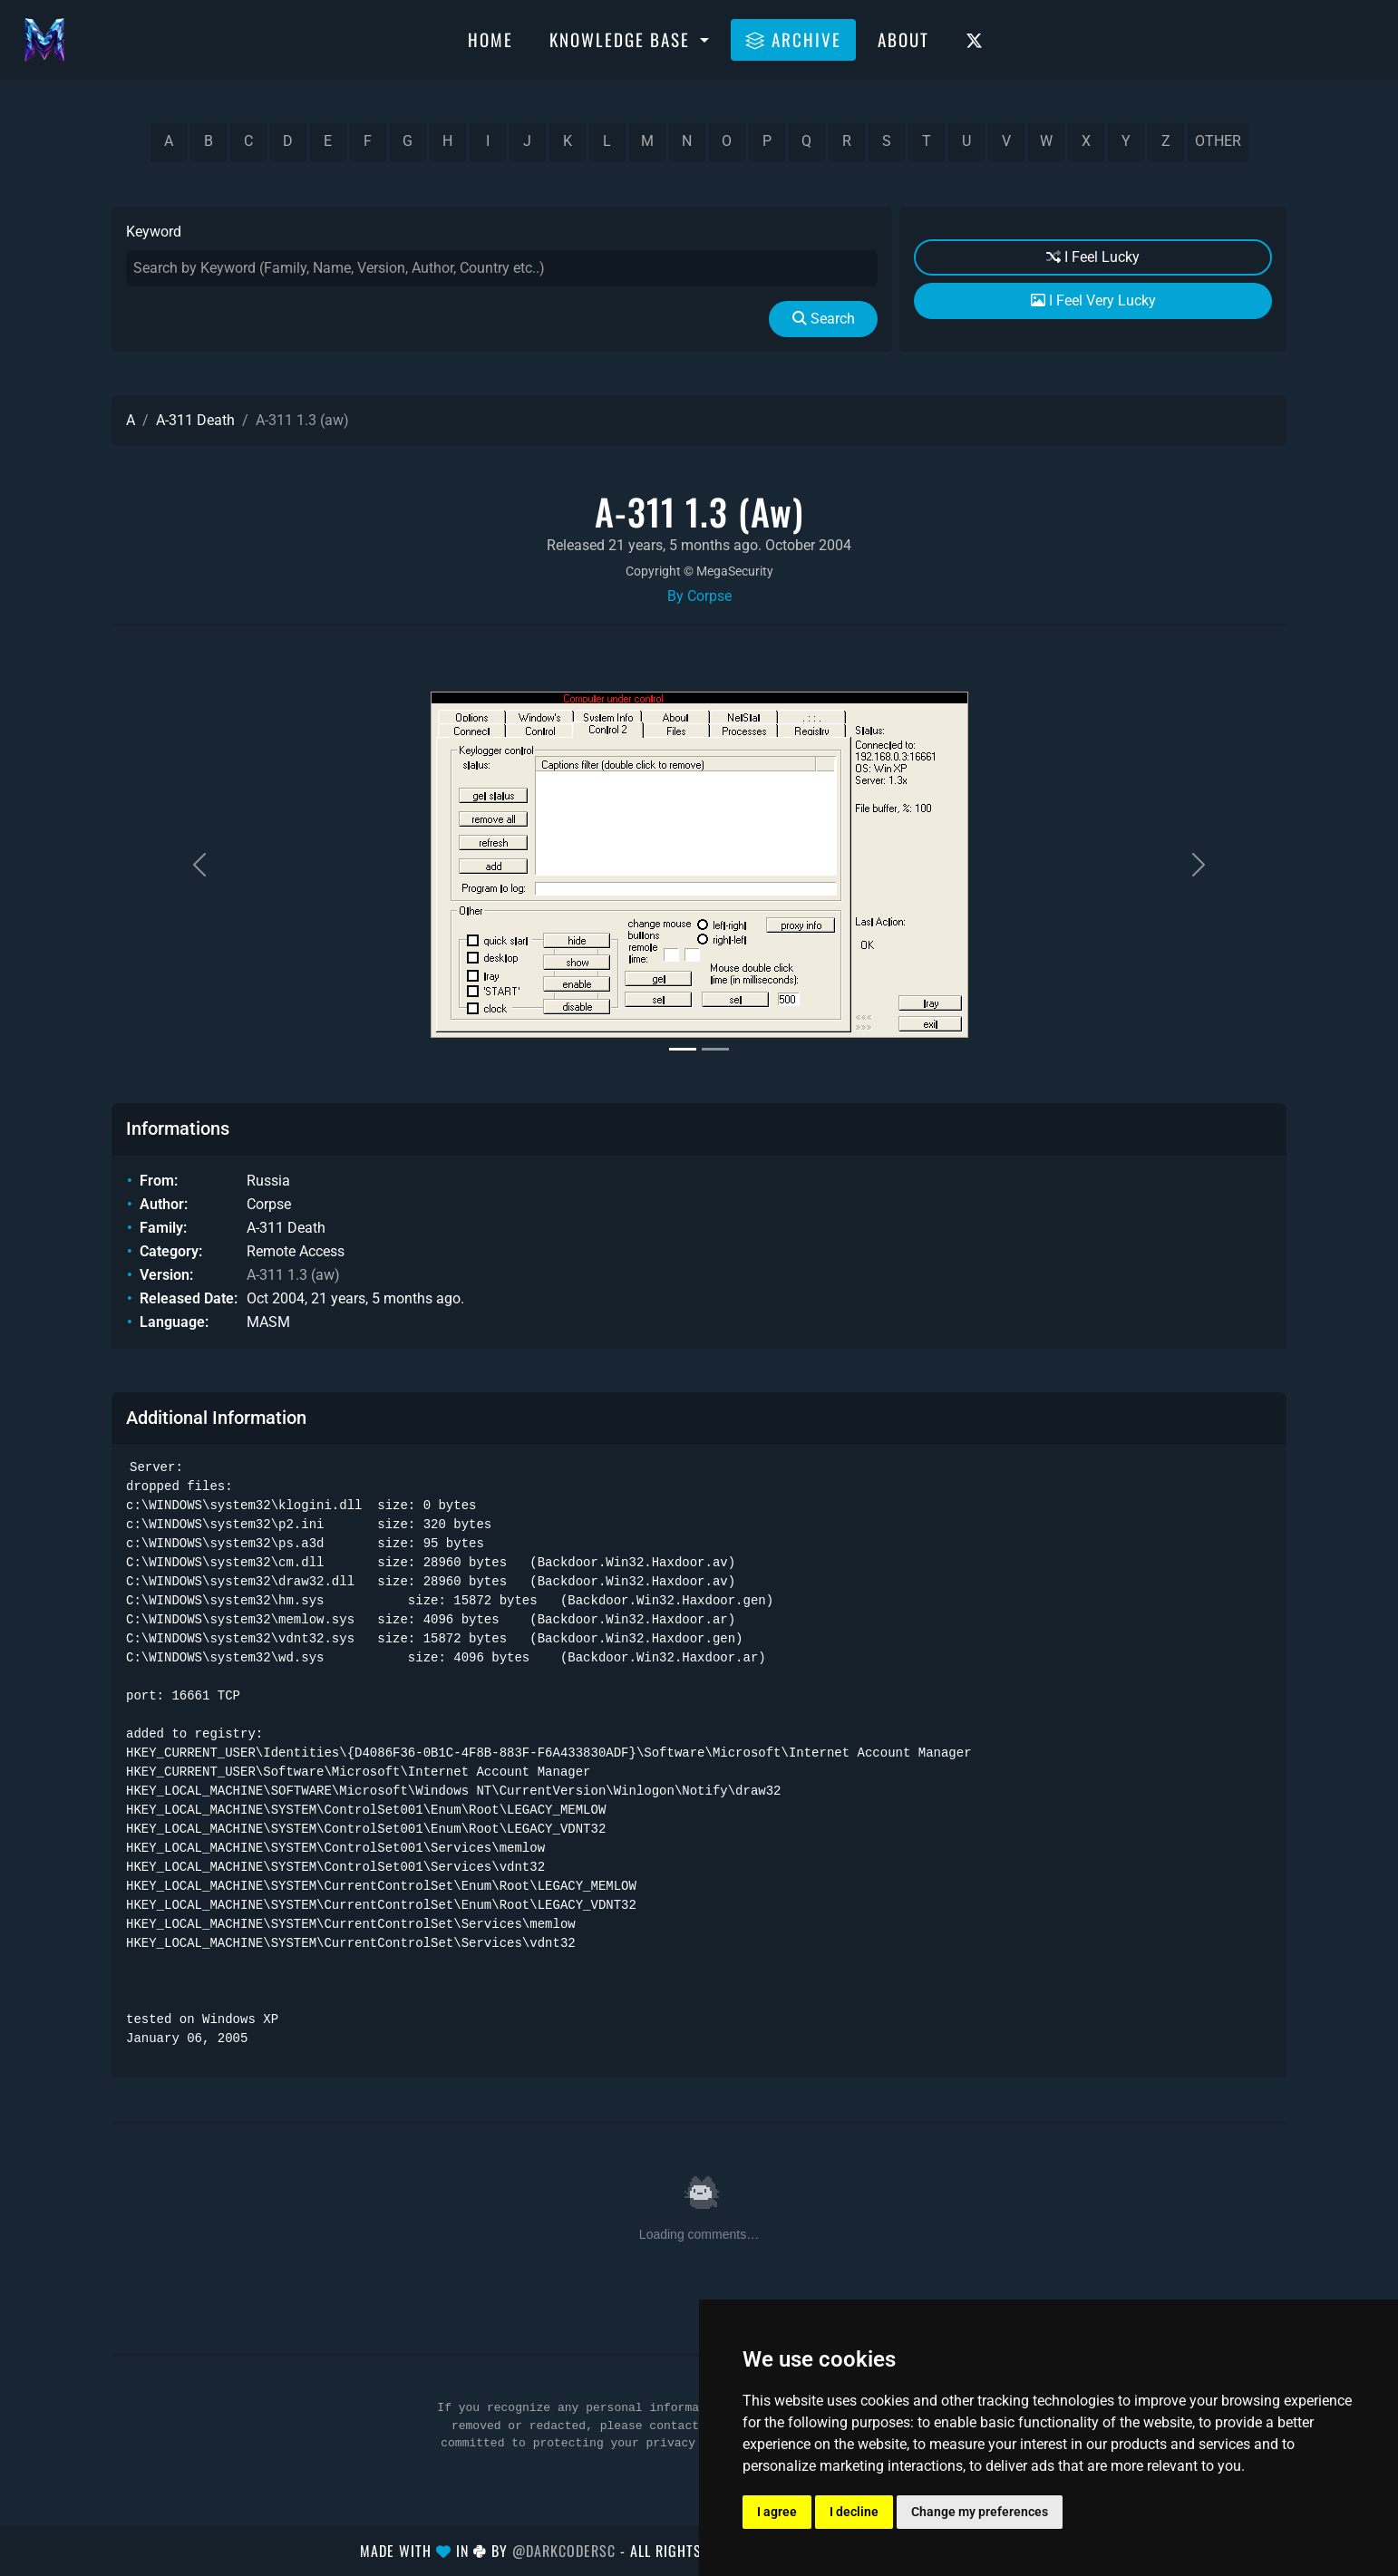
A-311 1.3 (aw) (293, 1274)
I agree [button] (777, 2511)
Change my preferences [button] (979, 2511)
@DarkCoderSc (564, 2550)
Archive (793, 39)
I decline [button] (854, 2511)
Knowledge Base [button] (622, 39)
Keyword (153, 231)
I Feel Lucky (1093, 257)
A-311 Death (195, 420)
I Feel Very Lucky (1093, 300)
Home (490, 39)
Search (823, 318)
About (903, 39)
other (1218, 141)
